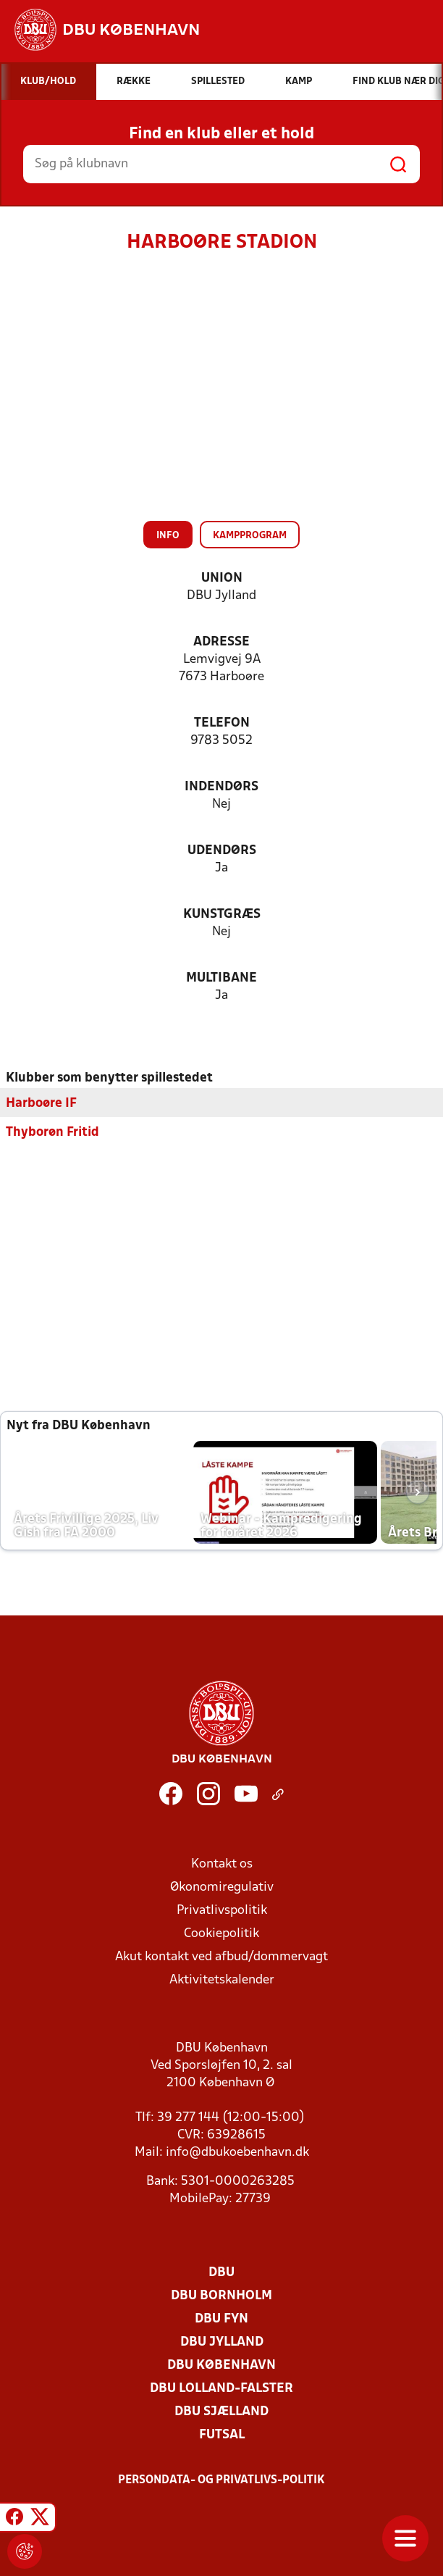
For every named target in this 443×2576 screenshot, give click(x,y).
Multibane (221, 978)
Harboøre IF (41, 1103)
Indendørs (221, 787)
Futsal (222, 2434)
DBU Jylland (221, 2341)
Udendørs (221, 851)
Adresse (221, 642)
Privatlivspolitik (222, 1910)
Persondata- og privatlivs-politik (221, 2480)
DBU (221, 2272)
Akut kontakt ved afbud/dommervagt (221, 1956)
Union (221, 578)
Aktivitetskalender (221, 1979)
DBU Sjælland (221, 2411)
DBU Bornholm (221, 2295)
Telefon (222, 723)
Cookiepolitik (221, 1933)
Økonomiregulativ (222, 1887)
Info (168, 535)
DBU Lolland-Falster (221, 2388)
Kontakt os (222, 1863)
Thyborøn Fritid (52, 1132)
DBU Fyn (221, 2318)
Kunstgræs (222, 914)
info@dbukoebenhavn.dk (237, 2152)
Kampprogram (250, 535)
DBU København (221, 2365)
